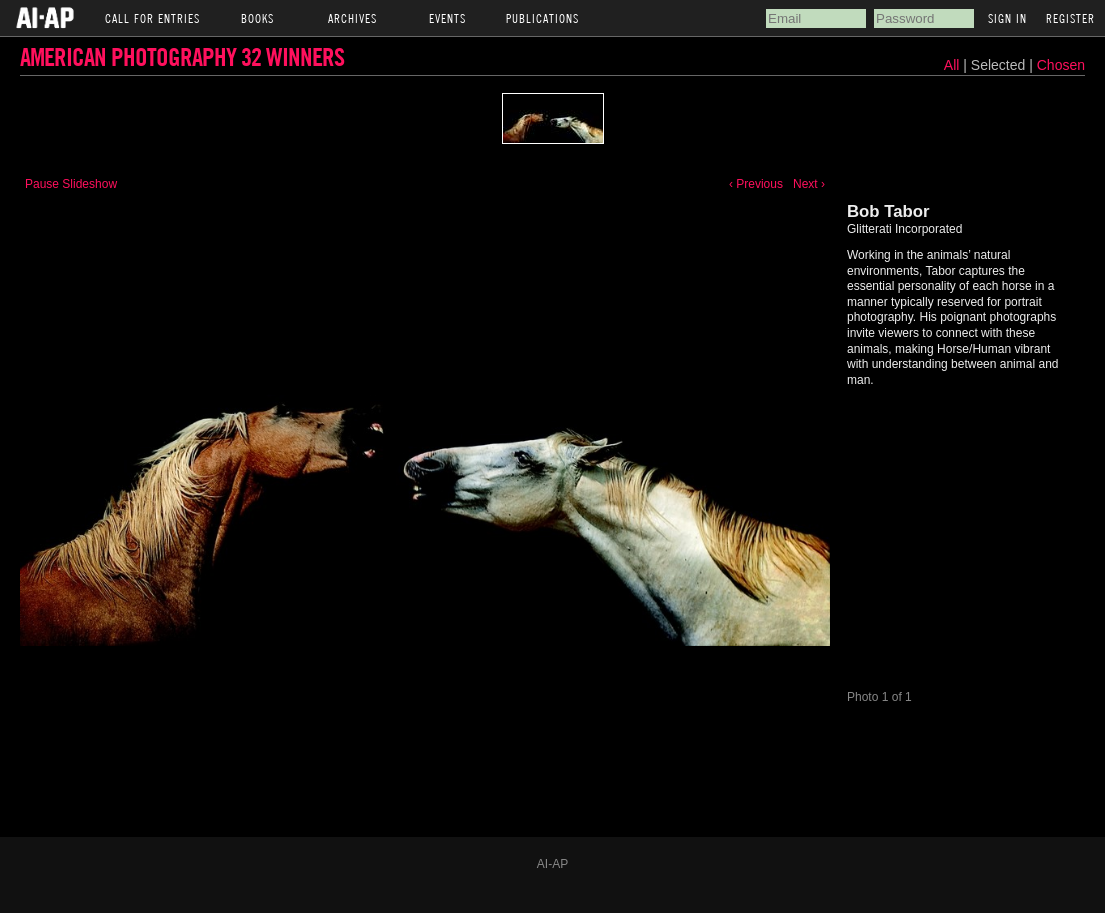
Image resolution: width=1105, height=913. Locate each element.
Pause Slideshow (71, 184)
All (952, 65)
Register (1070, 18)
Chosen (1061, 65)
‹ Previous (756, 184)
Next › (809, 184)
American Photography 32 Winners (182, 56)
